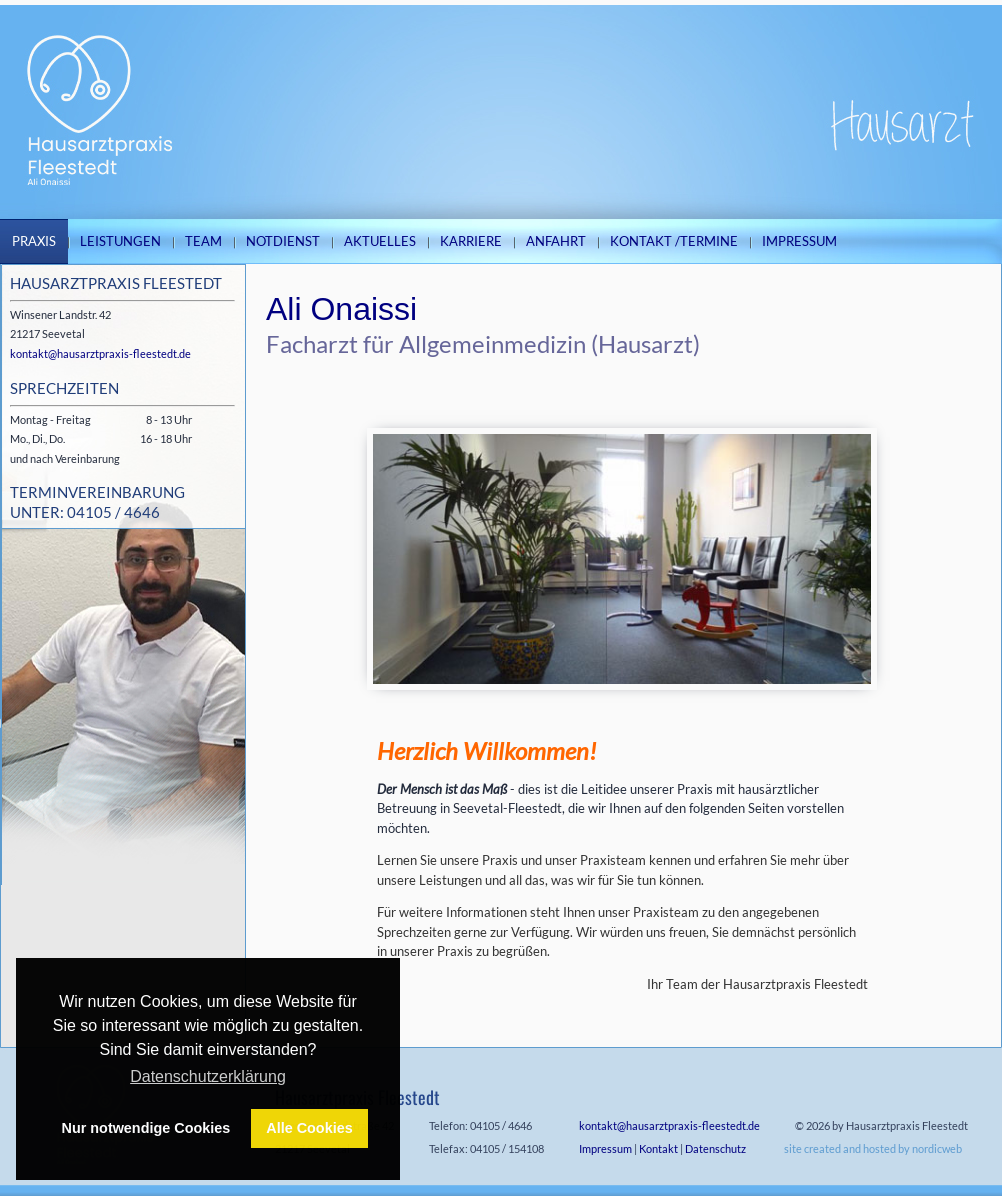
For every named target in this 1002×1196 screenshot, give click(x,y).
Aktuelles (380, 241)
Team (203, 241)
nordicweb (937, 1148)
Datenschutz (715, 1148)
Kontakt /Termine (674, 241)
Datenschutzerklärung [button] (208, 1076)
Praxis (34, 241)
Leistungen (120, 241)
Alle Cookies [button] (309, 1128)
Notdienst (283, 241)
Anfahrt (556, 241)
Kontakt (658, 1148)
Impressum (799, 241)
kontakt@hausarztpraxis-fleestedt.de (100, 353)
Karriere (471, 241)
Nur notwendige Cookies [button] (146, 1128)
